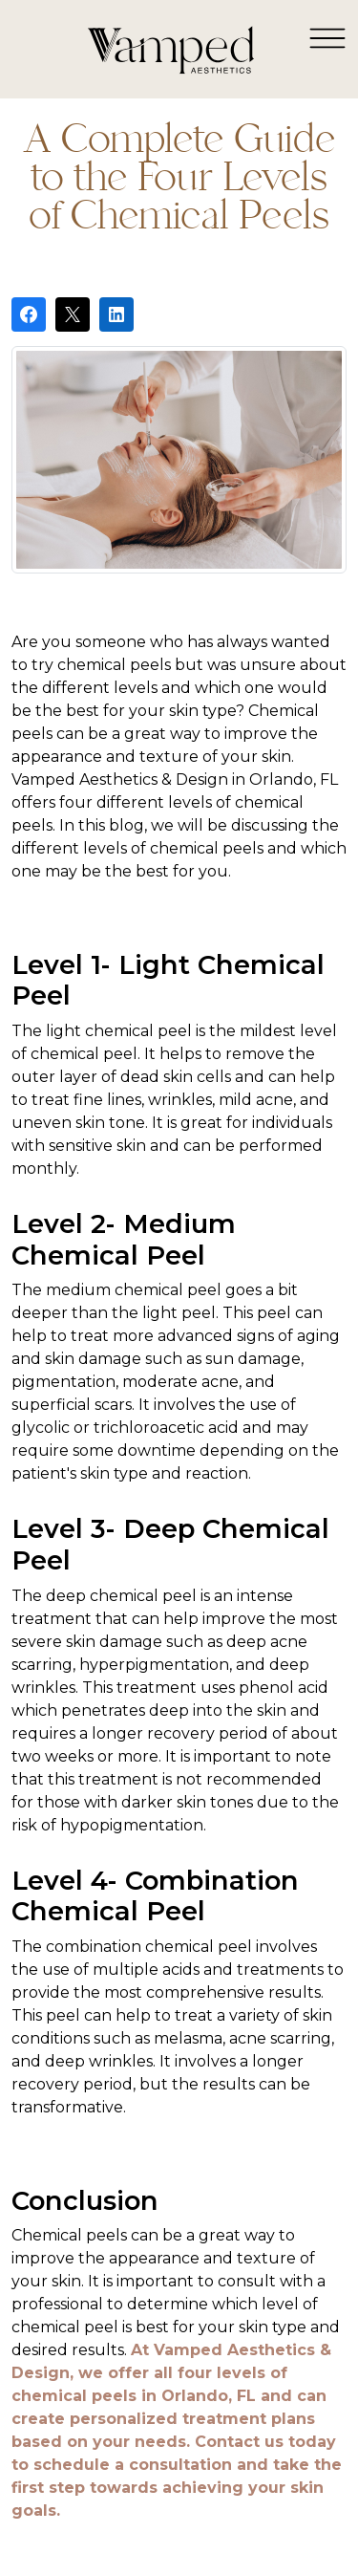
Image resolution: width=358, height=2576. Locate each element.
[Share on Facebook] (28, 314)
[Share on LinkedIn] (116, 314)
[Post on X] (72, 314)
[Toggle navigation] (327, 37)
